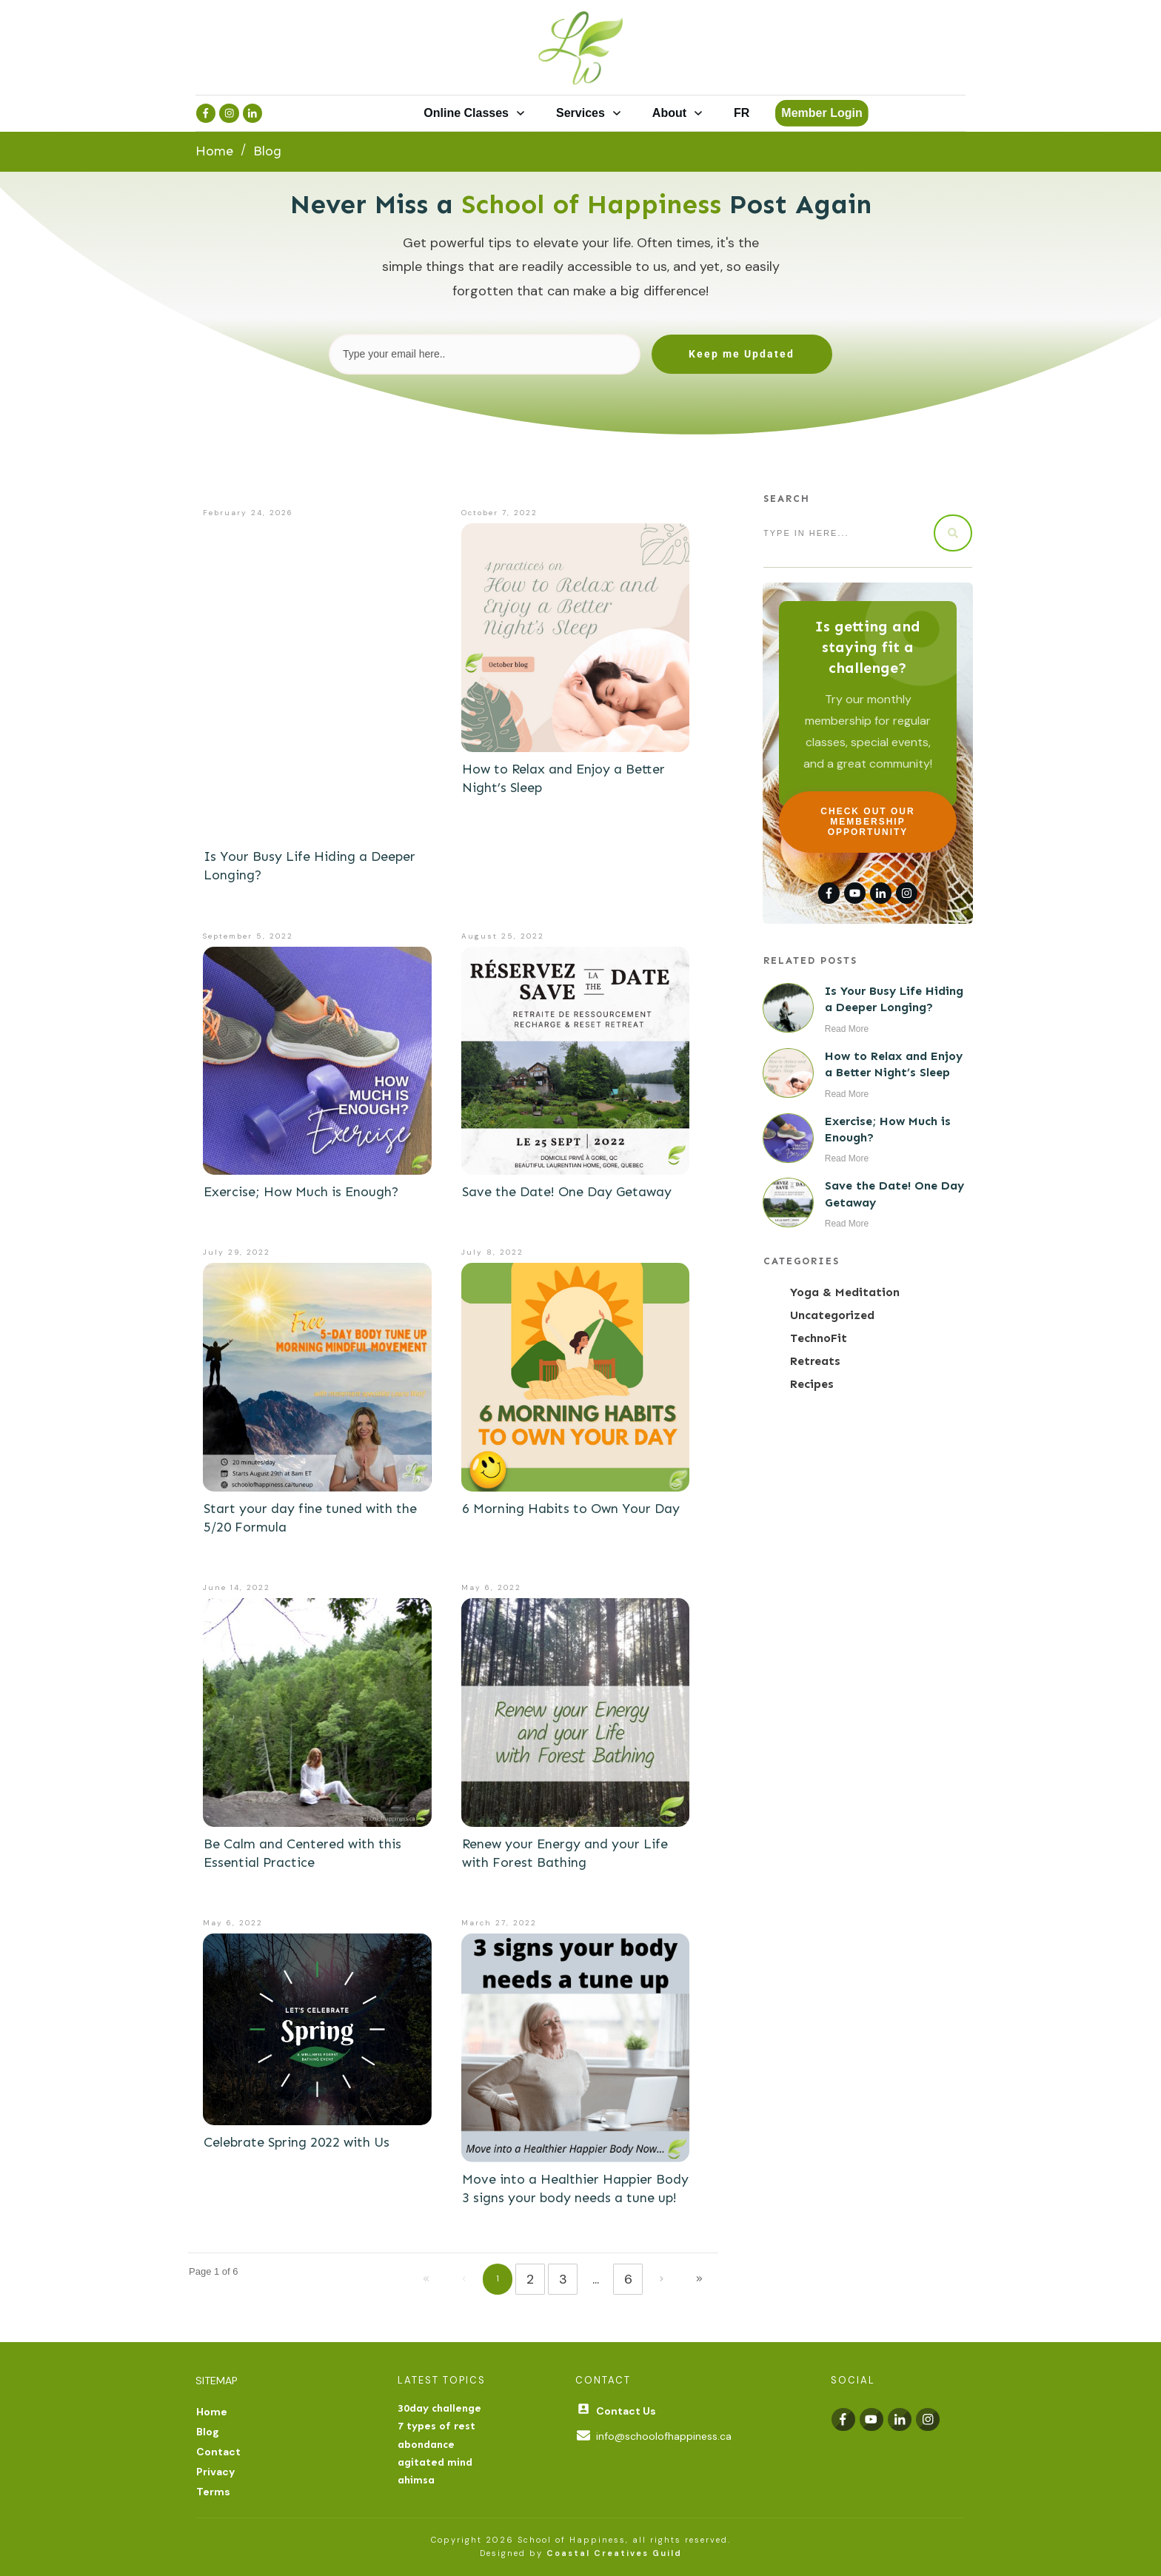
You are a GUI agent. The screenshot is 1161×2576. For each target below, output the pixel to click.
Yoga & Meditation (845, 1292)
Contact (218, 2451)
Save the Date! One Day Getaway (567, 1192)
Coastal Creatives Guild (614, 2553)
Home (211, 2411)
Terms (213, 2491)
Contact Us (626, 2411)
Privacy (215, 2471)
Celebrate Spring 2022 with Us (296, 2142)
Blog (207, 2431)
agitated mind (435, 2462)
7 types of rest (436, 2426)
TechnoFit (818, 1338)
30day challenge (439, 2408)
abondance (426, 2444)
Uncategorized (832, 1315)
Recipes (812, 1384)
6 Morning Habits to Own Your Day (571, 1508)
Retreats (815, 1361)
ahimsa (416, 2480)
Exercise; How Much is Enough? (301, 1192)
